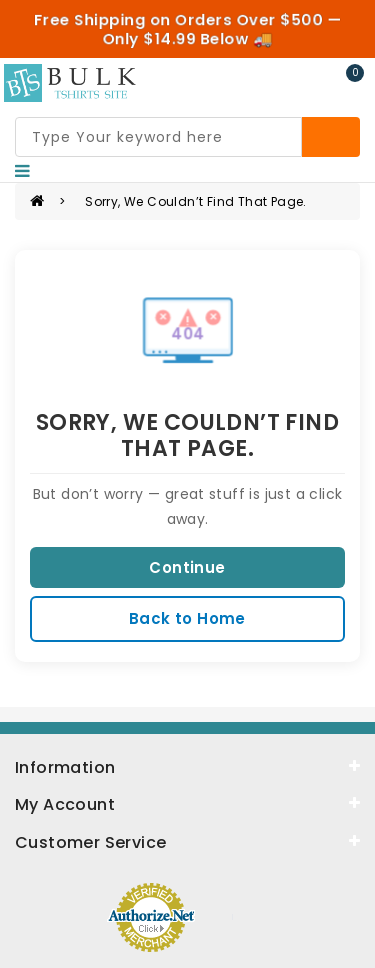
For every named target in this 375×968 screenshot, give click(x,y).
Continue (187, 567)
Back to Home (187, 618)
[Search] (331, 137)
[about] (187, 803)
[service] (187, 841)
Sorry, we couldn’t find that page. (196, 201)
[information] (187, 766)
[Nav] (22, 171)
